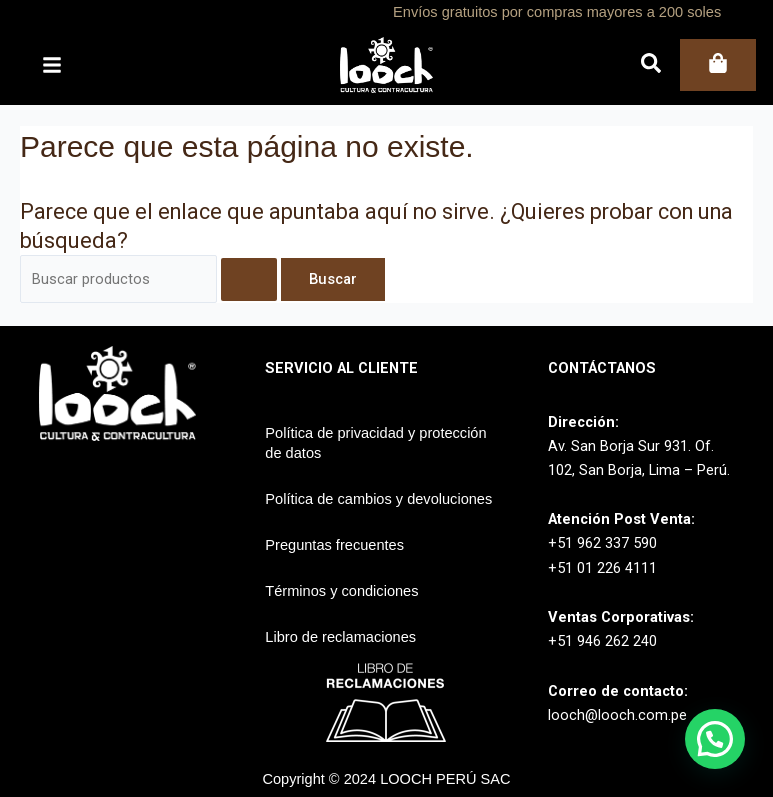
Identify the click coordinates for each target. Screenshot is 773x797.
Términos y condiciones (341, 591)
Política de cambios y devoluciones (378, 499)
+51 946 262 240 (602, 641)
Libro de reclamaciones (340, 637)
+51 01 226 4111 (602, 568)
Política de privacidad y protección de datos (375, 443)
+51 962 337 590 (602, 543)
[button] (715, 739)
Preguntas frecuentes (334, 545)
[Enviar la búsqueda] (249, 279)
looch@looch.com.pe (617, 715)
